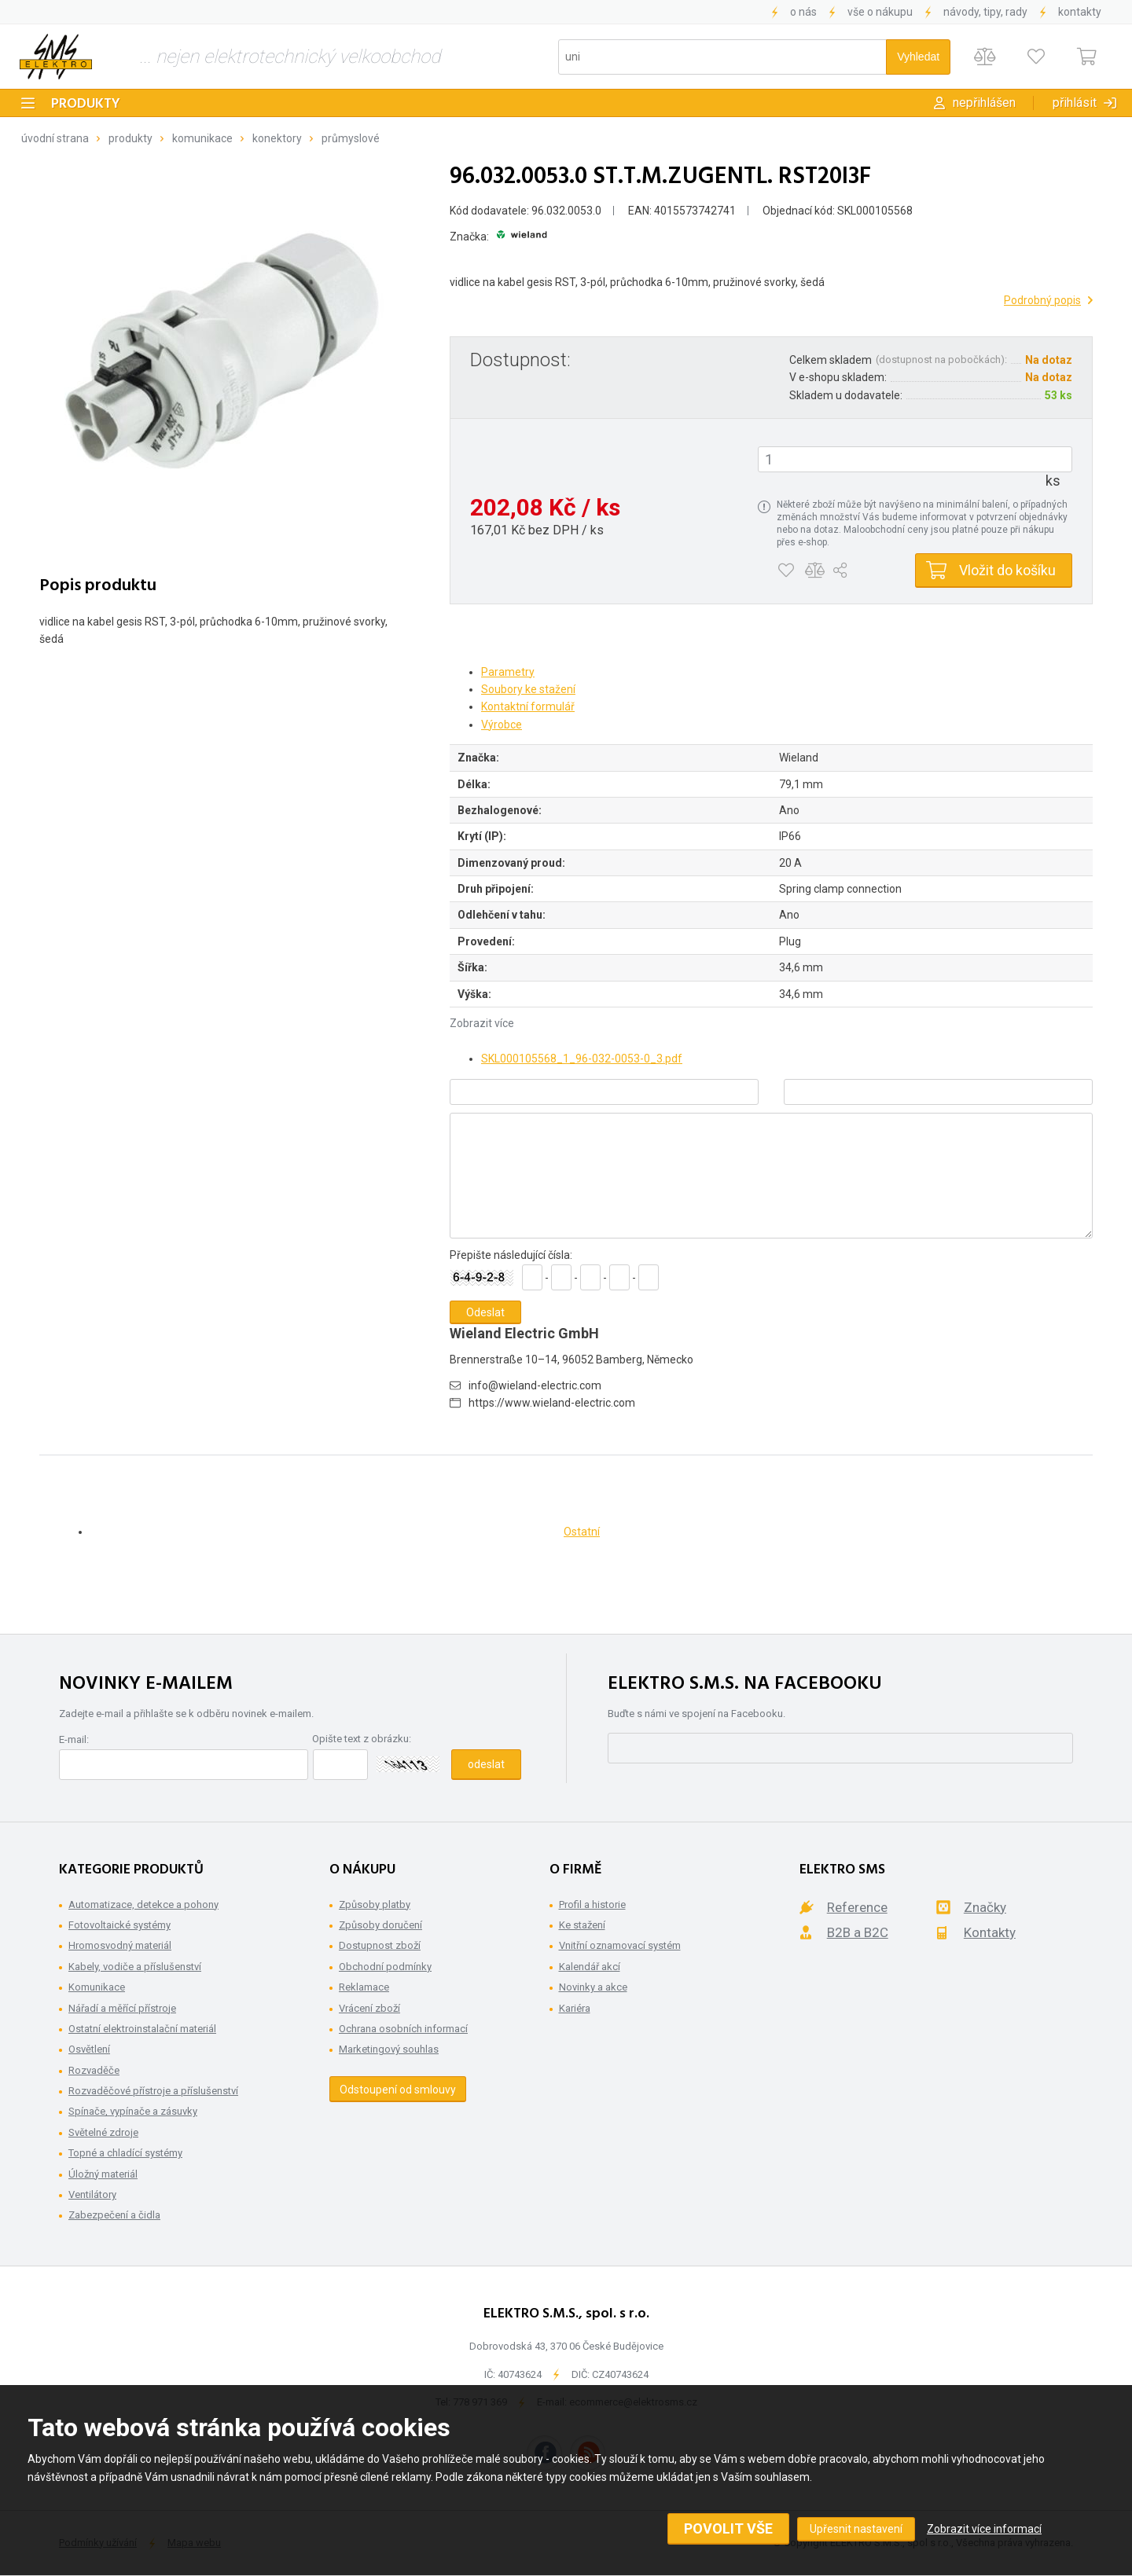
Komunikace (202, 138)
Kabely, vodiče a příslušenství (134, 1966)
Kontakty (1079, 12)
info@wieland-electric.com (535, 1385)
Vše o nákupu (880, 12)
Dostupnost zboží (380, 1945)
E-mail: (74, 1739)
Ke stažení (582, 1925)
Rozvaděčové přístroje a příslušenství (153, 2091)
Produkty (85, 104)
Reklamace (364, 1987)
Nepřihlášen (984, 102)
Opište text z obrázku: (361, 1739)
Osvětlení (89, 2049)
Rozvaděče (93, 2070)
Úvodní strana (55, 138)
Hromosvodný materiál (119, 1945)
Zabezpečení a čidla (114, 2215)
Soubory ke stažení (528, 689)
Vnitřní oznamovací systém (620, 1945)
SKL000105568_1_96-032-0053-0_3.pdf (581, 1058)
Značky (985, 1907)
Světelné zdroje (103, 2132)
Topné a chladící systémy (125, 2153)
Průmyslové (351, 138)
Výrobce (501, 724)
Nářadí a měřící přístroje (122, 2008)
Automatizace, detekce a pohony (143, 1904)
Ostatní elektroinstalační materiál (142, 2029)
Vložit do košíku (1007, 570)
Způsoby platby (374, 1904)
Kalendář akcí (589, 1966)
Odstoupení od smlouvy (398, 2089)
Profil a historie (592, 1904)
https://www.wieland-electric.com (552, 1402)
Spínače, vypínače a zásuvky (132, 2111)
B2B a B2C (857, 1932)
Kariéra (574, 2008)
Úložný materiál (103, 2174)
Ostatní (582, 1531)
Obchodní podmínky (385, 1966)
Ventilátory (92, 2194)
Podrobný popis (1042, 300)
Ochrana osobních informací (403, 2029)
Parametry (508, 672)
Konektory (277, 138)
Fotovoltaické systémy (119, 1925)
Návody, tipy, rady (985, 12)
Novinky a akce (593, 1987)
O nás (803, 12)
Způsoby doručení (380, 1925)
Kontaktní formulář (528, 706)
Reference (857, 1907)
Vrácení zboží (369, 2008)
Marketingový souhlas (389, 2049)
